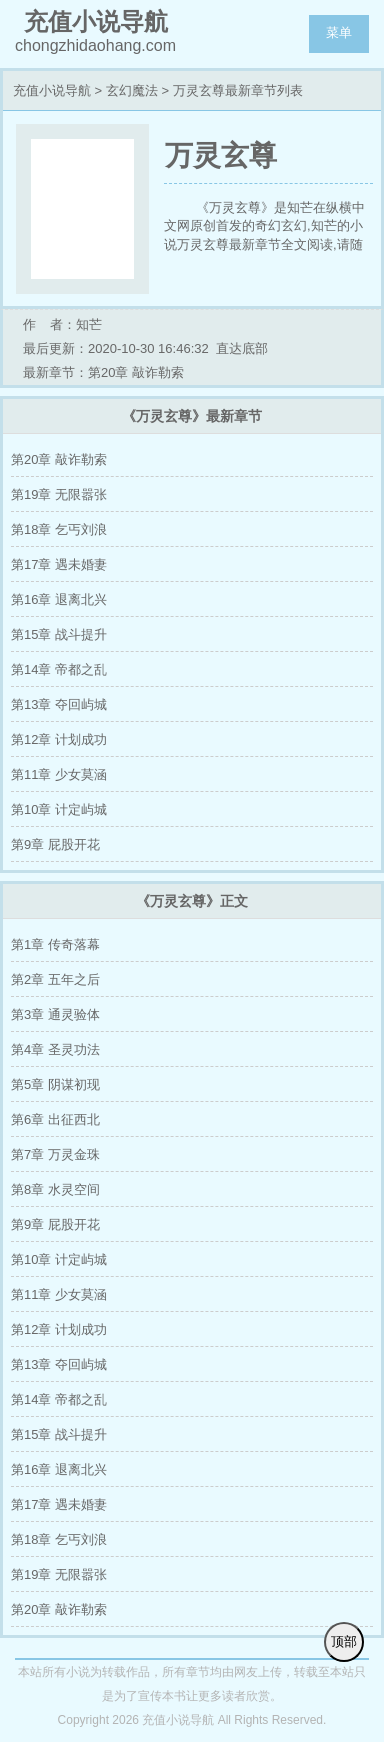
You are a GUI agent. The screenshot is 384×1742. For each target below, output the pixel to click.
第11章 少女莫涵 (59, 774)
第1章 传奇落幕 (55, 944)
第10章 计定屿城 (59, 809)
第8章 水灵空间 (55, 1189)
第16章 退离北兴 (59, 599)
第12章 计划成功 (59, 739)
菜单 (339, 32)
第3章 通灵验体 (55, 1014)
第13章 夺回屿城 (59, 704)
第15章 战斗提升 (59, 634)
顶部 (344, 1641)
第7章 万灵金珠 (55, 1154)
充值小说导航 (52, 90)
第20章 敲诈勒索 (59, 459)
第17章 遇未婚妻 (59, 564)
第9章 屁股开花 (55, 844)
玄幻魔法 (132, 90)
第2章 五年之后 (55, 979)
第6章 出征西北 (55, 1119)
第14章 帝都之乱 (59, 669)
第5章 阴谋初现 (55, 1084)
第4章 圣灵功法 (55, 1049)
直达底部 (242, 348)
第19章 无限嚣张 (59, 494)
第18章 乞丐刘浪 (59, 529)
